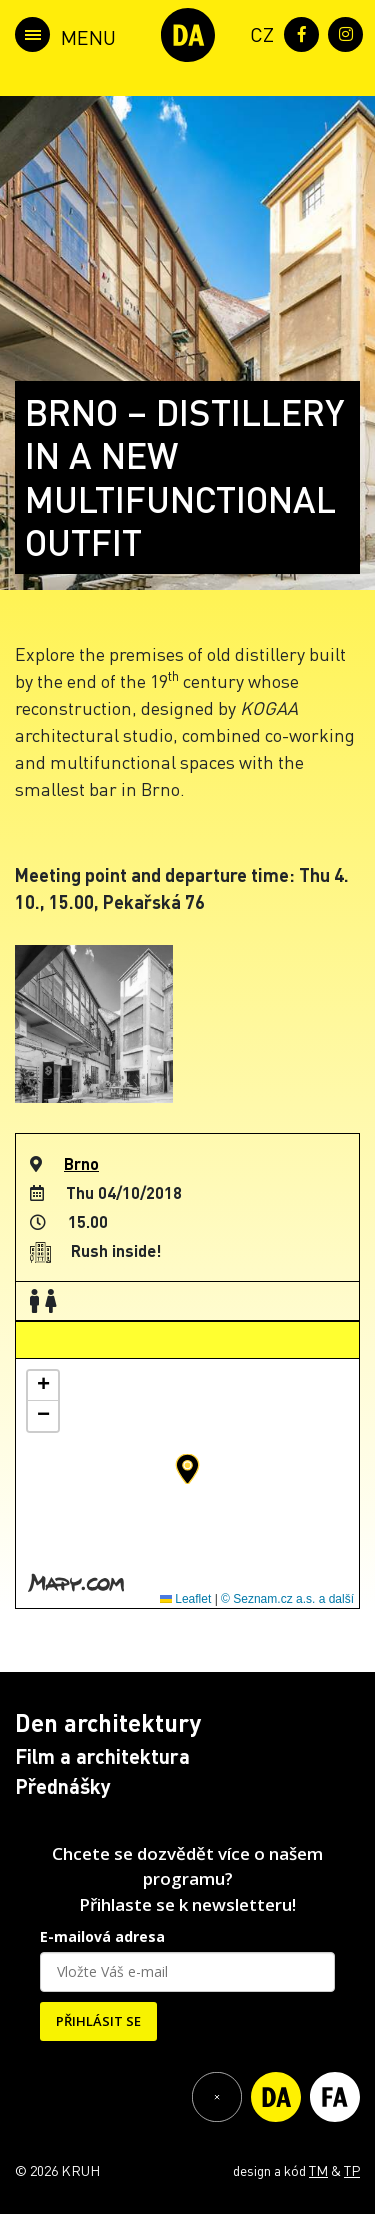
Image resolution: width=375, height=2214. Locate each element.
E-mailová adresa (102, 1936)
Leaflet (185, 1599)
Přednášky (63, 1786)
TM (318, 2170)
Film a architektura (102, 1756)
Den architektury (108, 1722)
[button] (187, 1469)
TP (352, 2170)
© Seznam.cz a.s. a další (287, 1599)
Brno (81, 1163)
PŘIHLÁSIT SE (98, 2021)
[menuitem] (258, 32)
